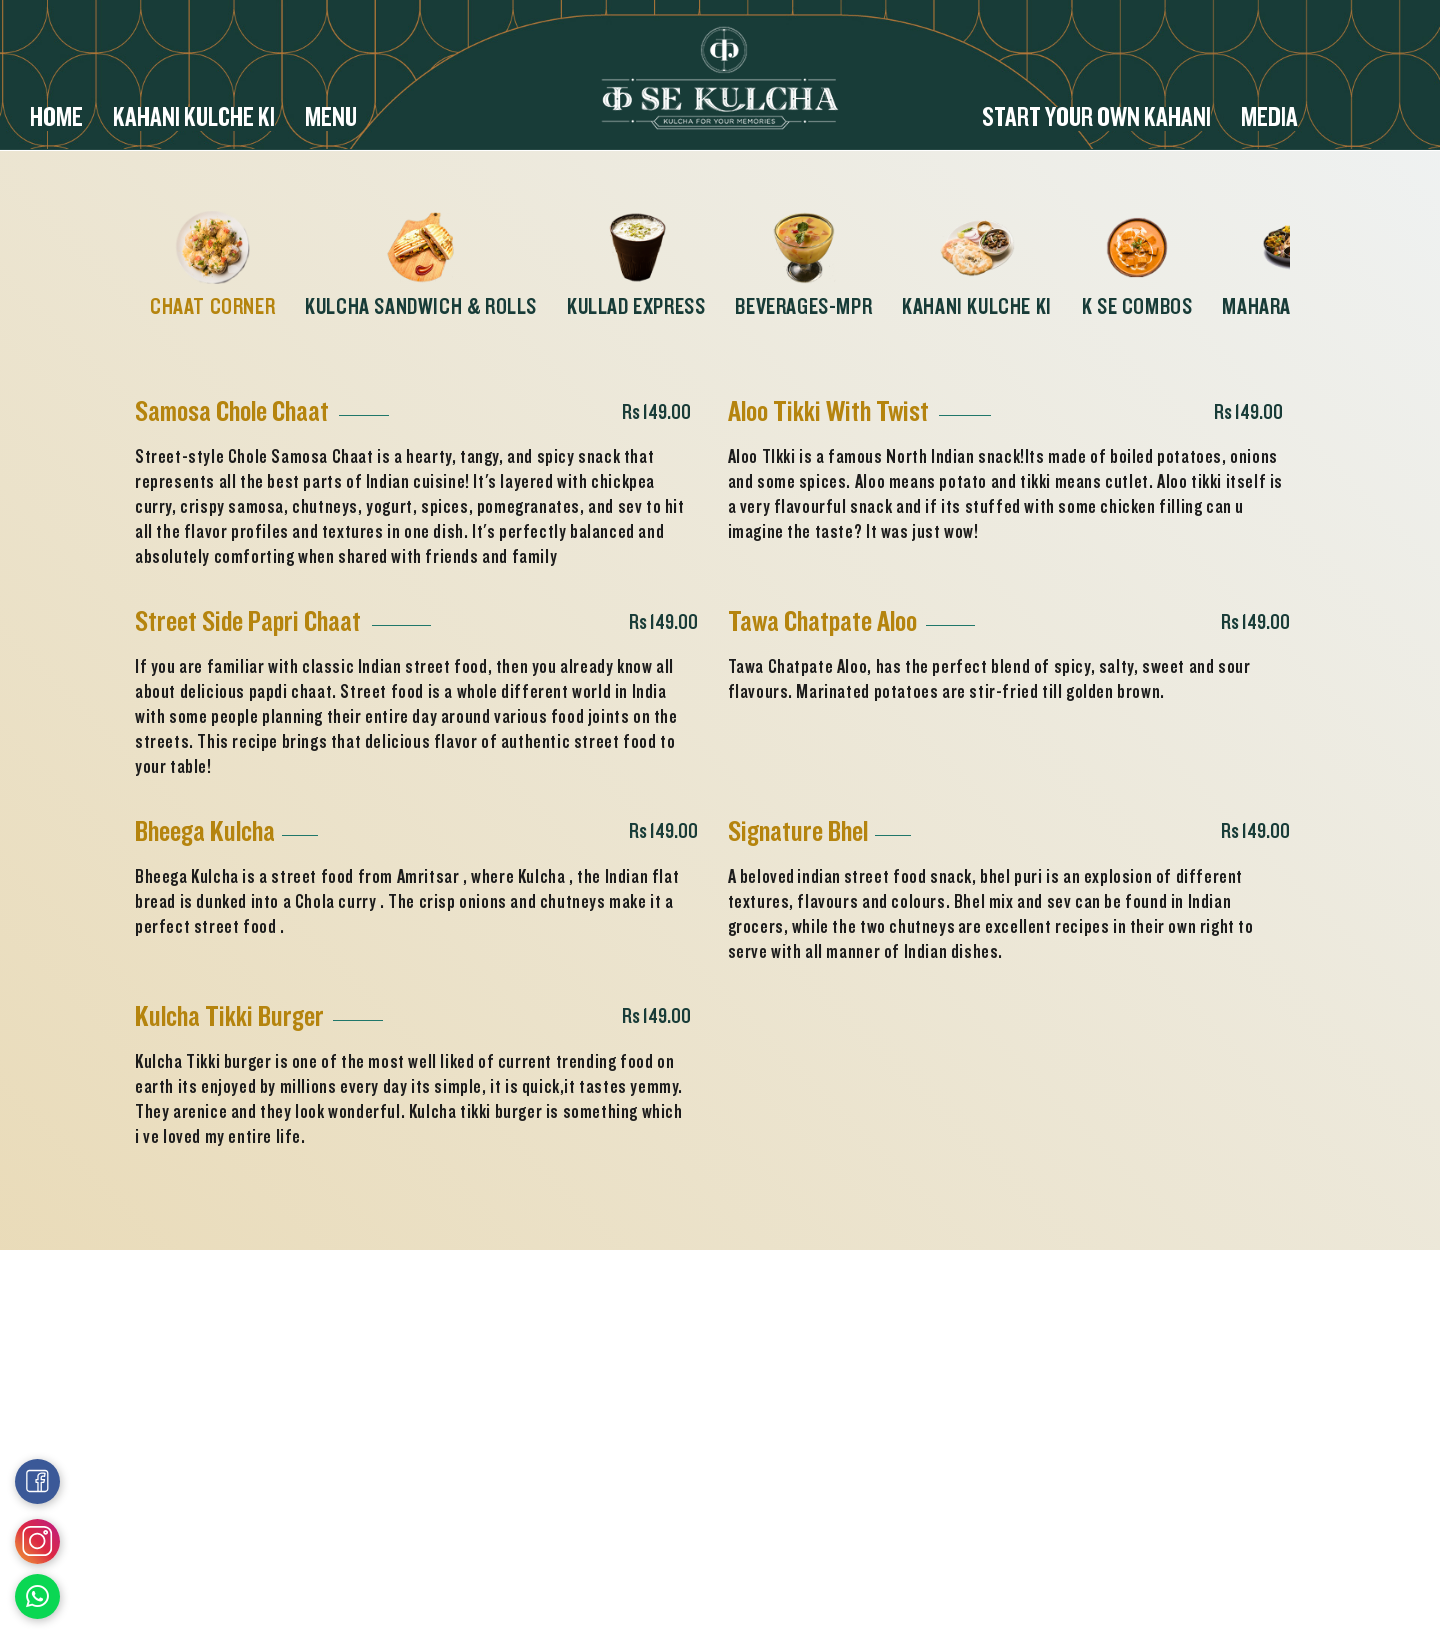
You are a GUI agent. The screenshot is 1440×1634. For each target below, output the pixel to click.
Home (56, 119)
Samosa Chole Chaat (232, 411)
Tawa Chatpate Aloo (822, 621)
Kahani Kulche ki (194, 119)
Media (1269, 119)
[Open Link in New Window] (37, 1596)
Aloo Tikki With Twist (828, 411)
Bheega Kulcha (205, 831)
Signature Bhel (798, 831)
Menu (331, 119)
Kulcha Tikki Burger (229, 1016)
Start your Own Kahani (1096, 119)
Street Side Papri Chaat (248, 621)
